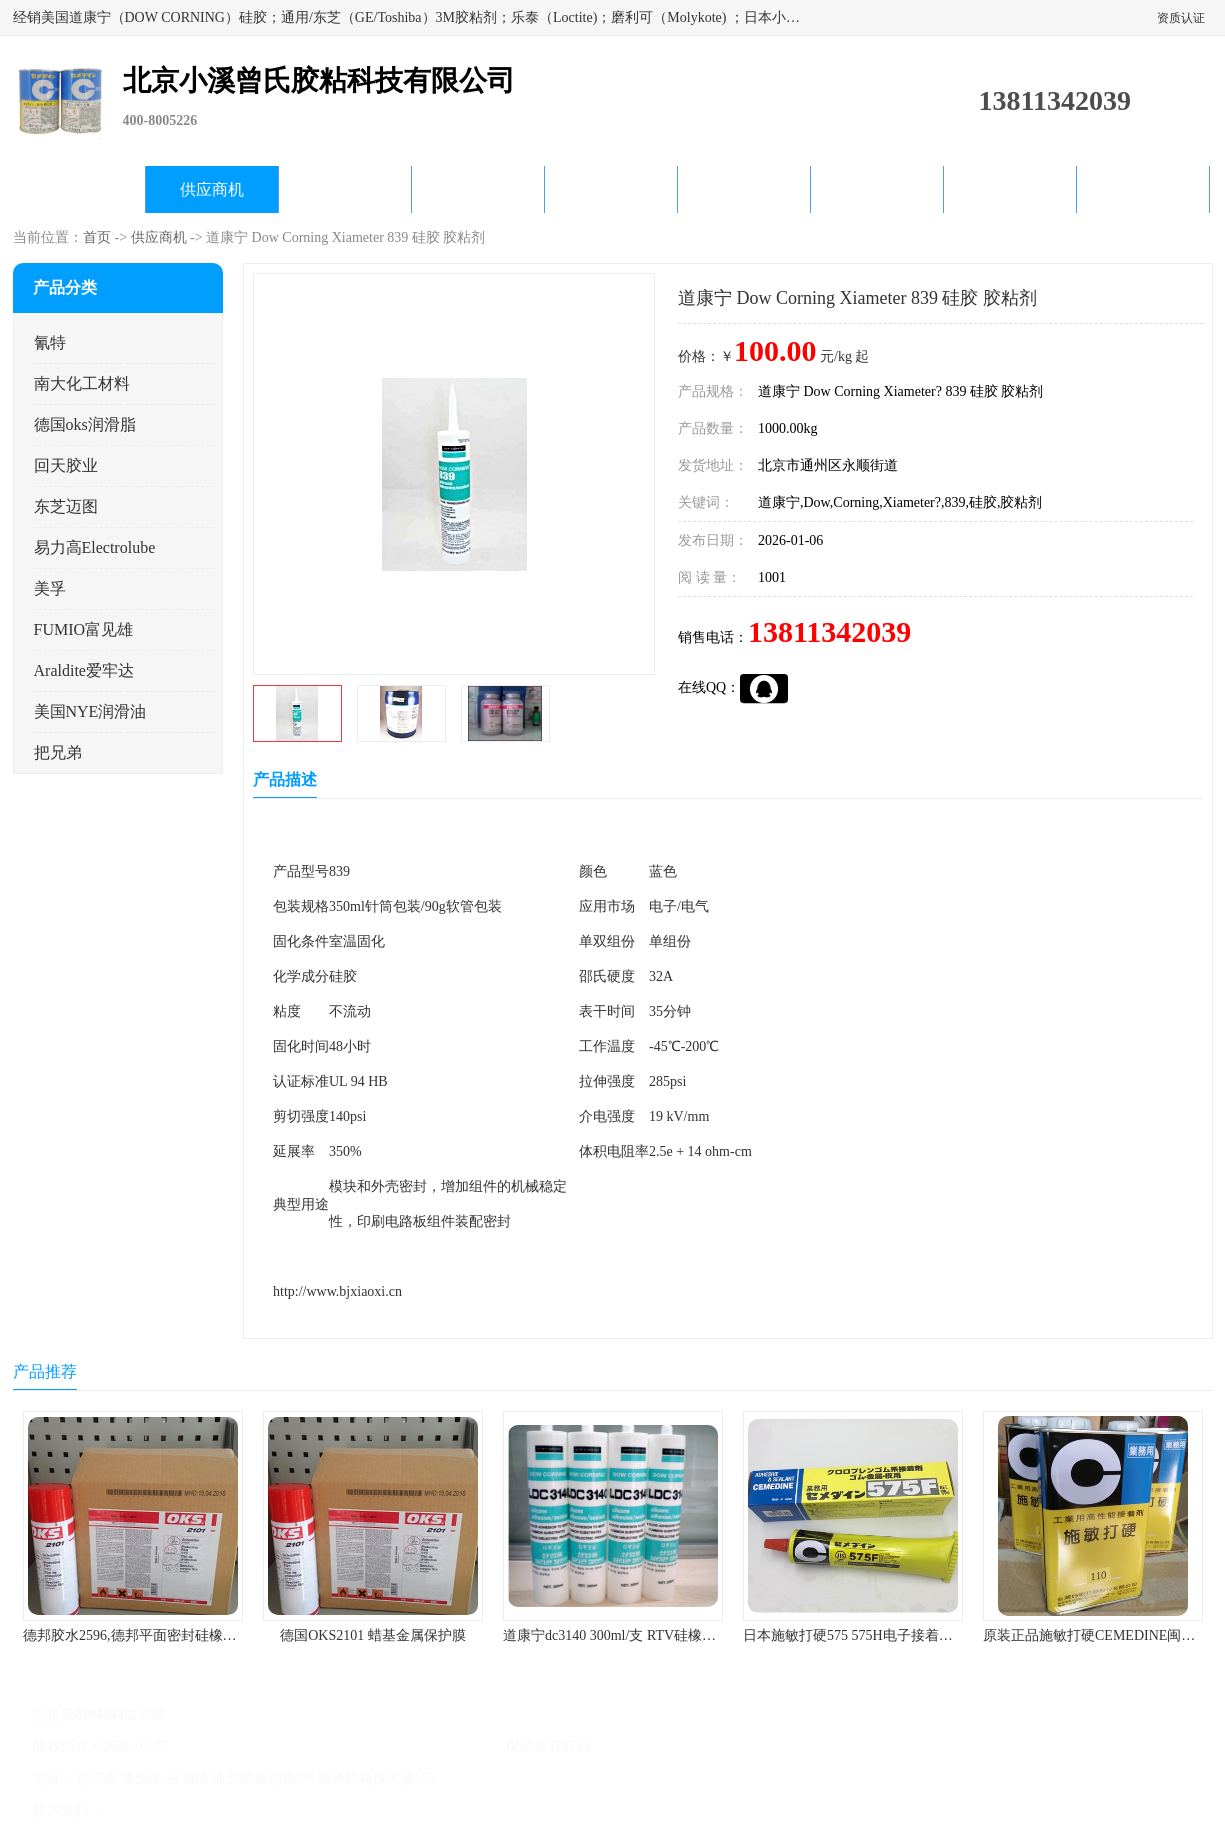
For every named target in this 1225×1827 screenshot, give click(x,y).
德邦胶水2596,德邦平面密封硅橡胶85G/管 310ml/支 (179, 1635)
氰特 (50, 342)
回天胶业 (66, 465)
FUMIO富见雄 (84, 629)
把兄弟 (58, 752)
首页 (97, 237)
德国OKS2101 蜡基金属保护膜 (373, 1635)
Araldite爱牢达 (84, 670)
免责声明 (208, 1810)
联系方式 (1143, 189)
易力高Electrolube (95, 547)
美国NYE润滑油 (90, 711)
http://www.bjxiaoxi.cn (337, 1291)
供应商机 (212, 189)
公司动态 (611, 189)
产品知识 (744, 189)
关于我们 (478, 189)
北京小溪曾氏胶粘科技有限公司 (404, 1746)
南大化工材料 (82, 383)
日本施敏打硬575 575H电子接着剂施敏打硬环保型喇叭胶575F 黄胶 (948, 1635)
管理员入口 (274, 1810)
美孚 (50, 588)
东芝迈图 (66, 506)
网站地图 (341, 1810)
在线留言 (1010, 189)
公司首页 (79, 189)
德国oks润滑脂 (85, 424)
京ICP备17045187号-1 (236, 1746)
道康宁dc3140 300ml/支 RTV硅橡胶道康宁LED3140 (658, 1635)
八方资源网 (141, 1810)
